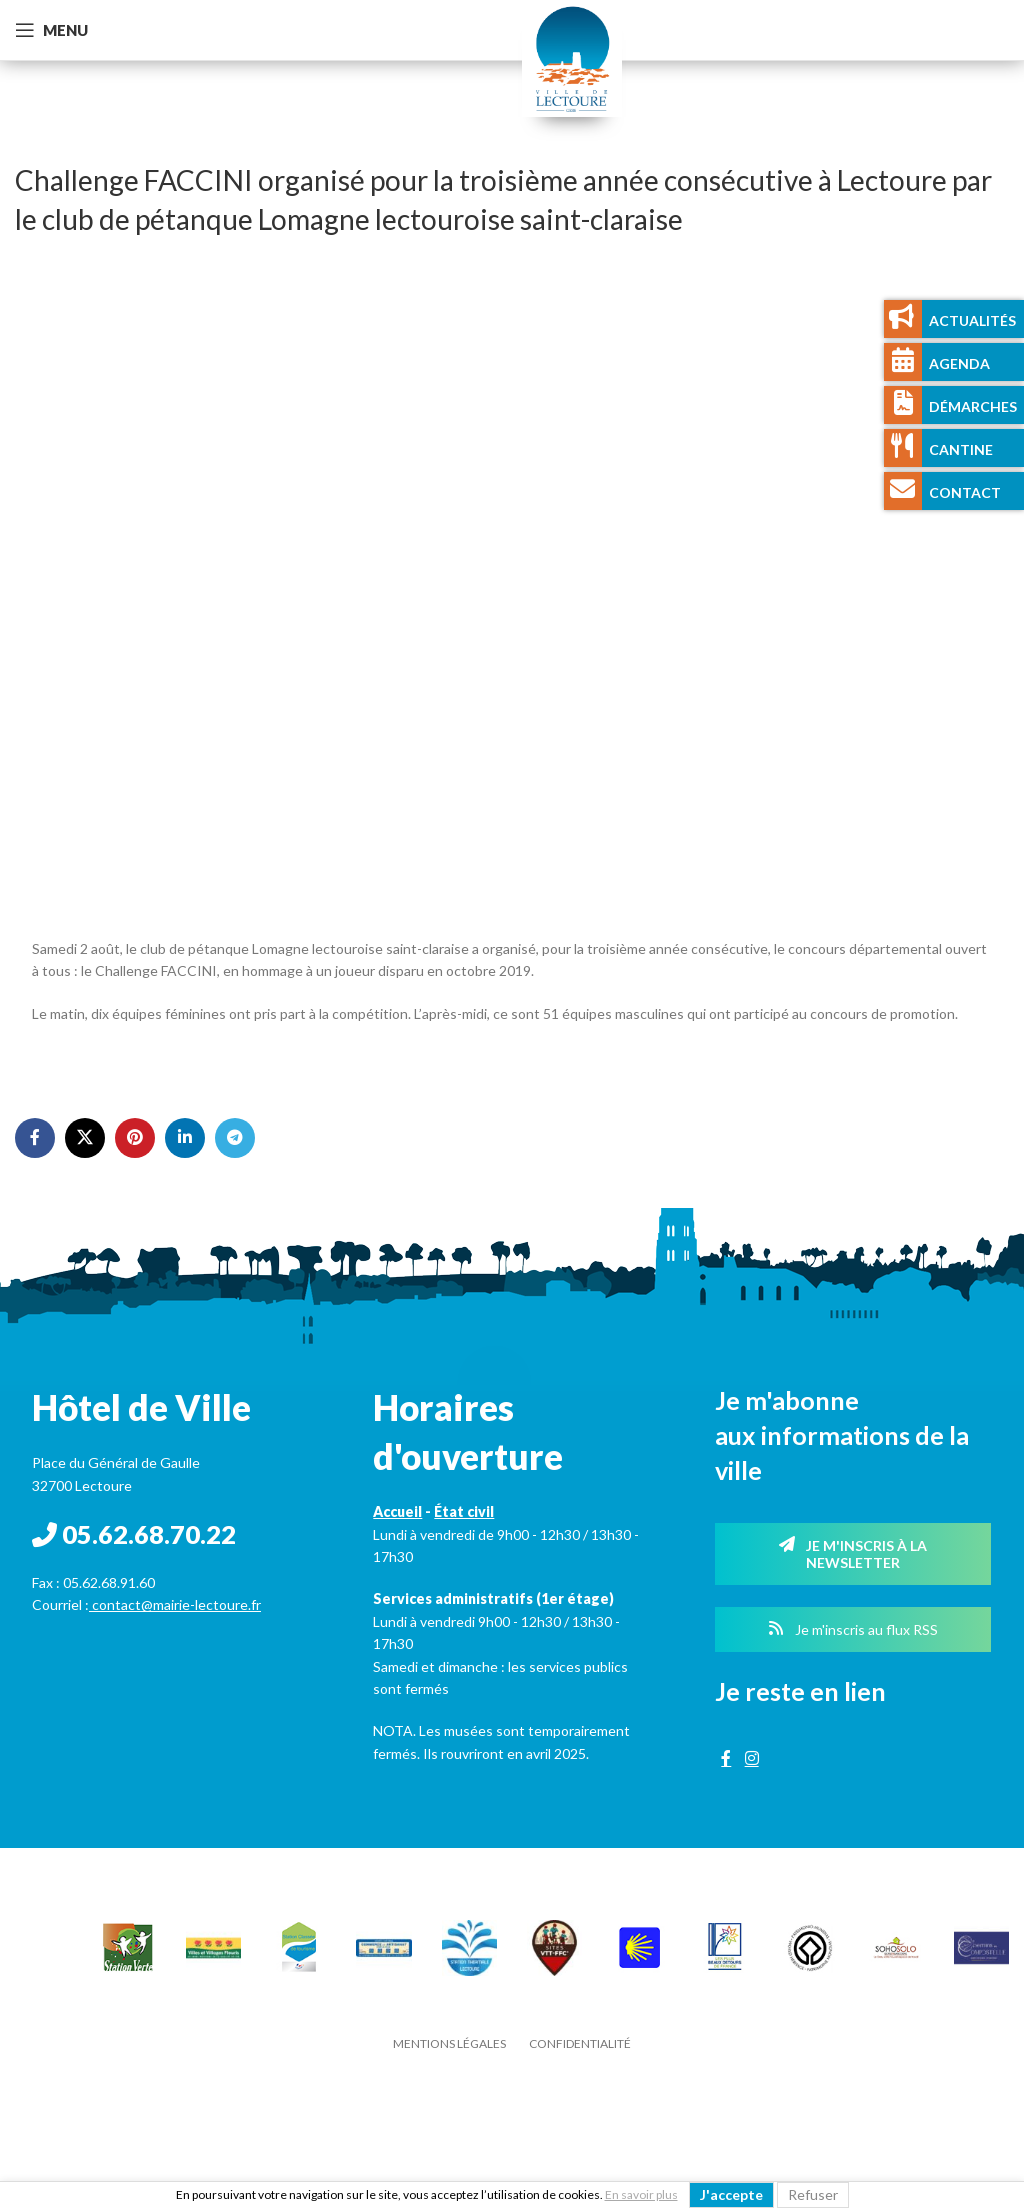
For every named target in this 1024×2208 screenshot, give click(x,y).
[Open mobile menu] (51, 30)
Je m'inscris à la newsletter (853, 1554)
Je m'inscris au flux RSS (853, 1629)
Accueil (397, 1511)
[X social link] (85, 1138)
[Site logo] (572, 56)
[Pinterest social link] (135, 1138)
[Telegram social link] (235, 1138)
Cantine (961, 449)
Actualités (972, 320)
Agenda (959, 363)
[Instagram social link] (751, 1759)
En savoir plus (641, 2194)
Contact (965, 492)
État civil (464, 1511)
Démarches (973, 406)
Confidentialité (580, 2043)
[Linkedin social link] (185, 1138)
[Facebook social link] (35, 1138)
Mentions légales (449, 2043)
